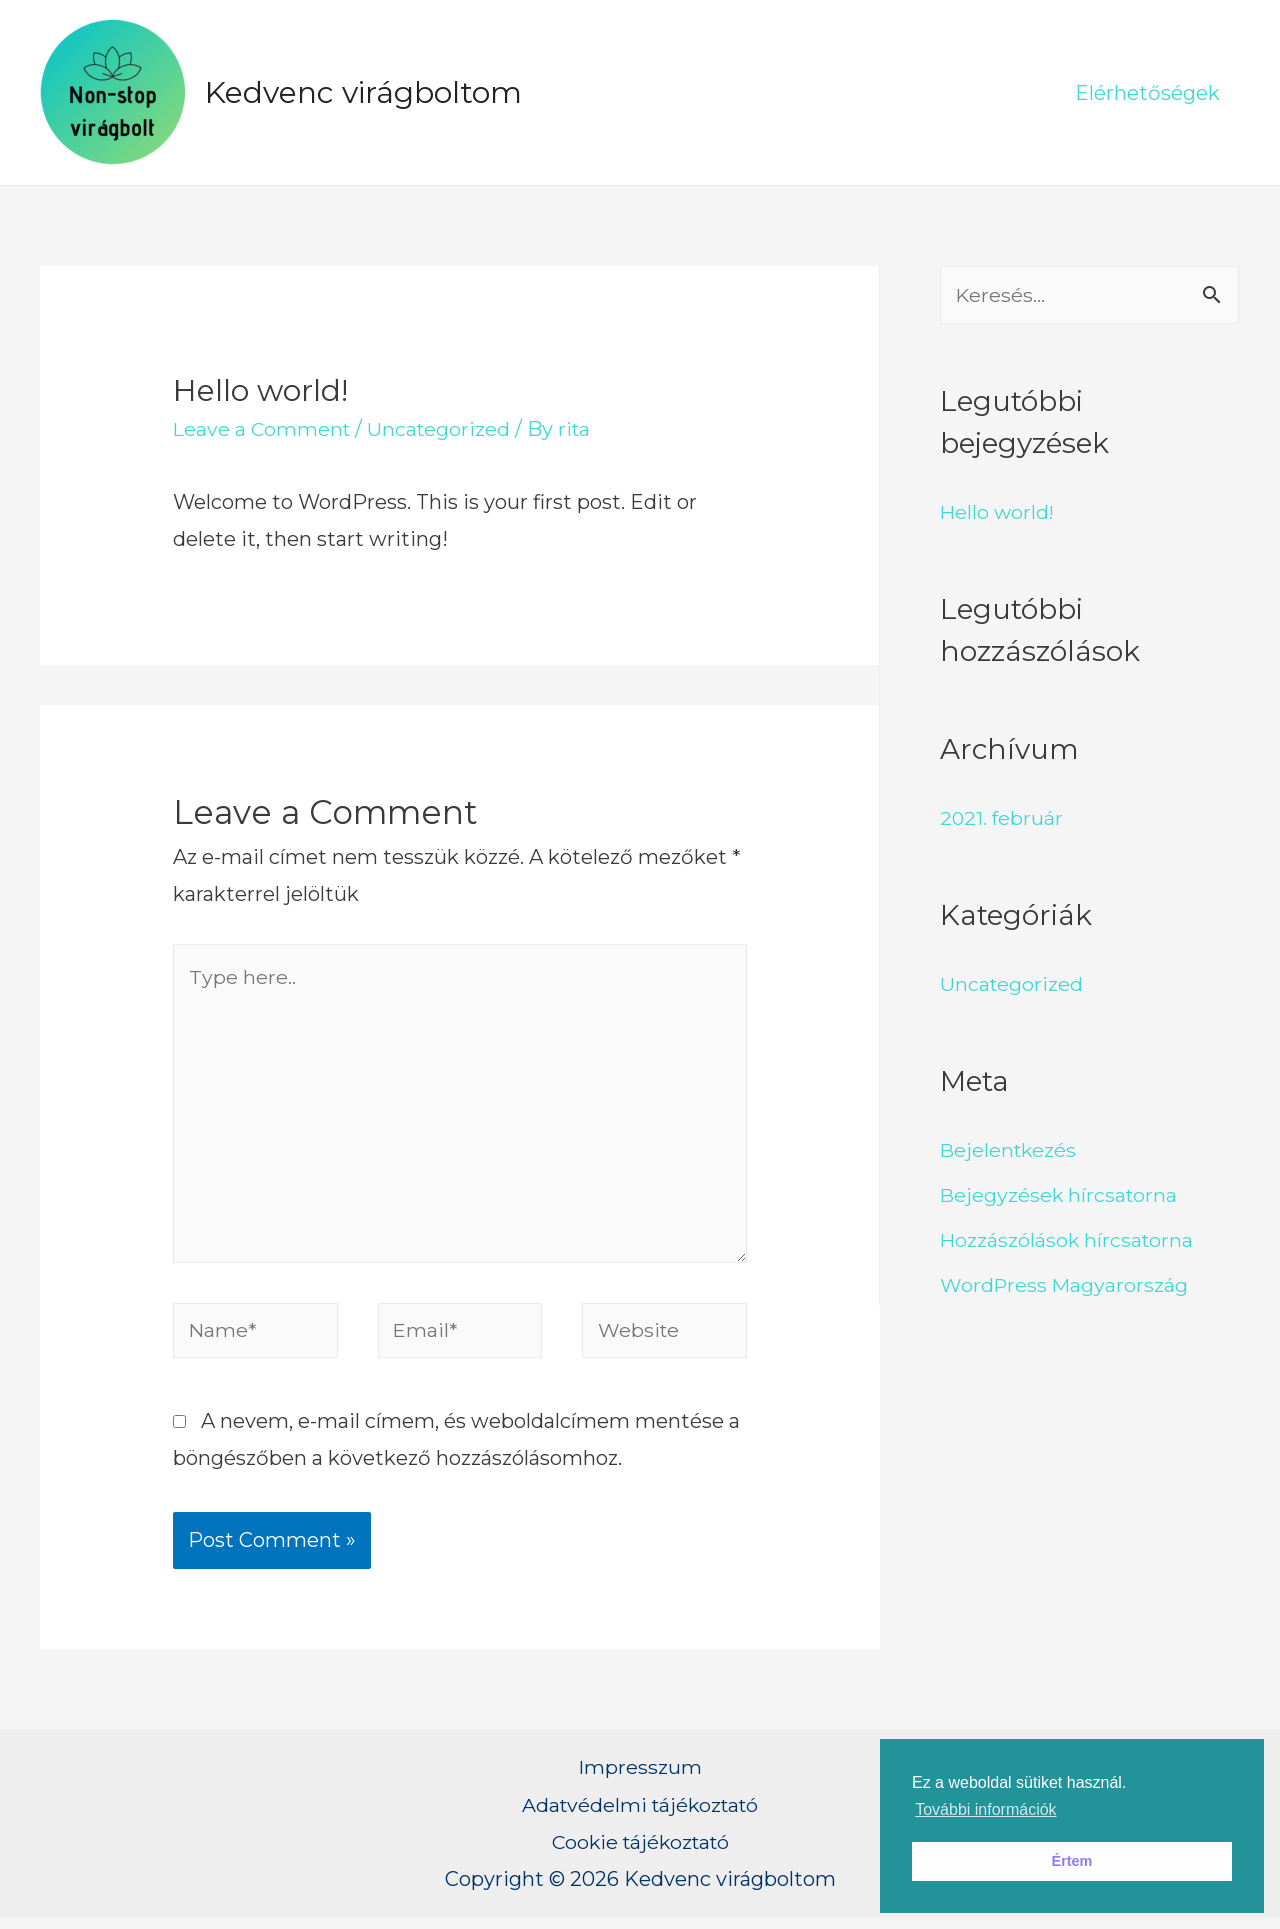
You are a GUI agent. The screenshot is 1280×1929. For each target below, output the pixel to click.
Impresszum (640, 1778)
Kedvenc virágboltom (363, 92)
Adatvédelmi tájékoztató (640, 1815)
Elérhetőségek (1147, 93)
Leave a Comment (263, 429)
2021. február (1002, 818)
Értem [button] (1072, 1861)
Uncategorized (443, 429)
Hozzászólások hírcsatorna (1068, 1240)
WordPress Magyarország (1065, 1285)
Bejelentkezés (1010, 1150)
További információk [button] (985, 1809)
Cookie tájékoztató (640, 1852)
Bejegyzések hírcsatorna (1060, 1195)
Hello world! (998, 512)
